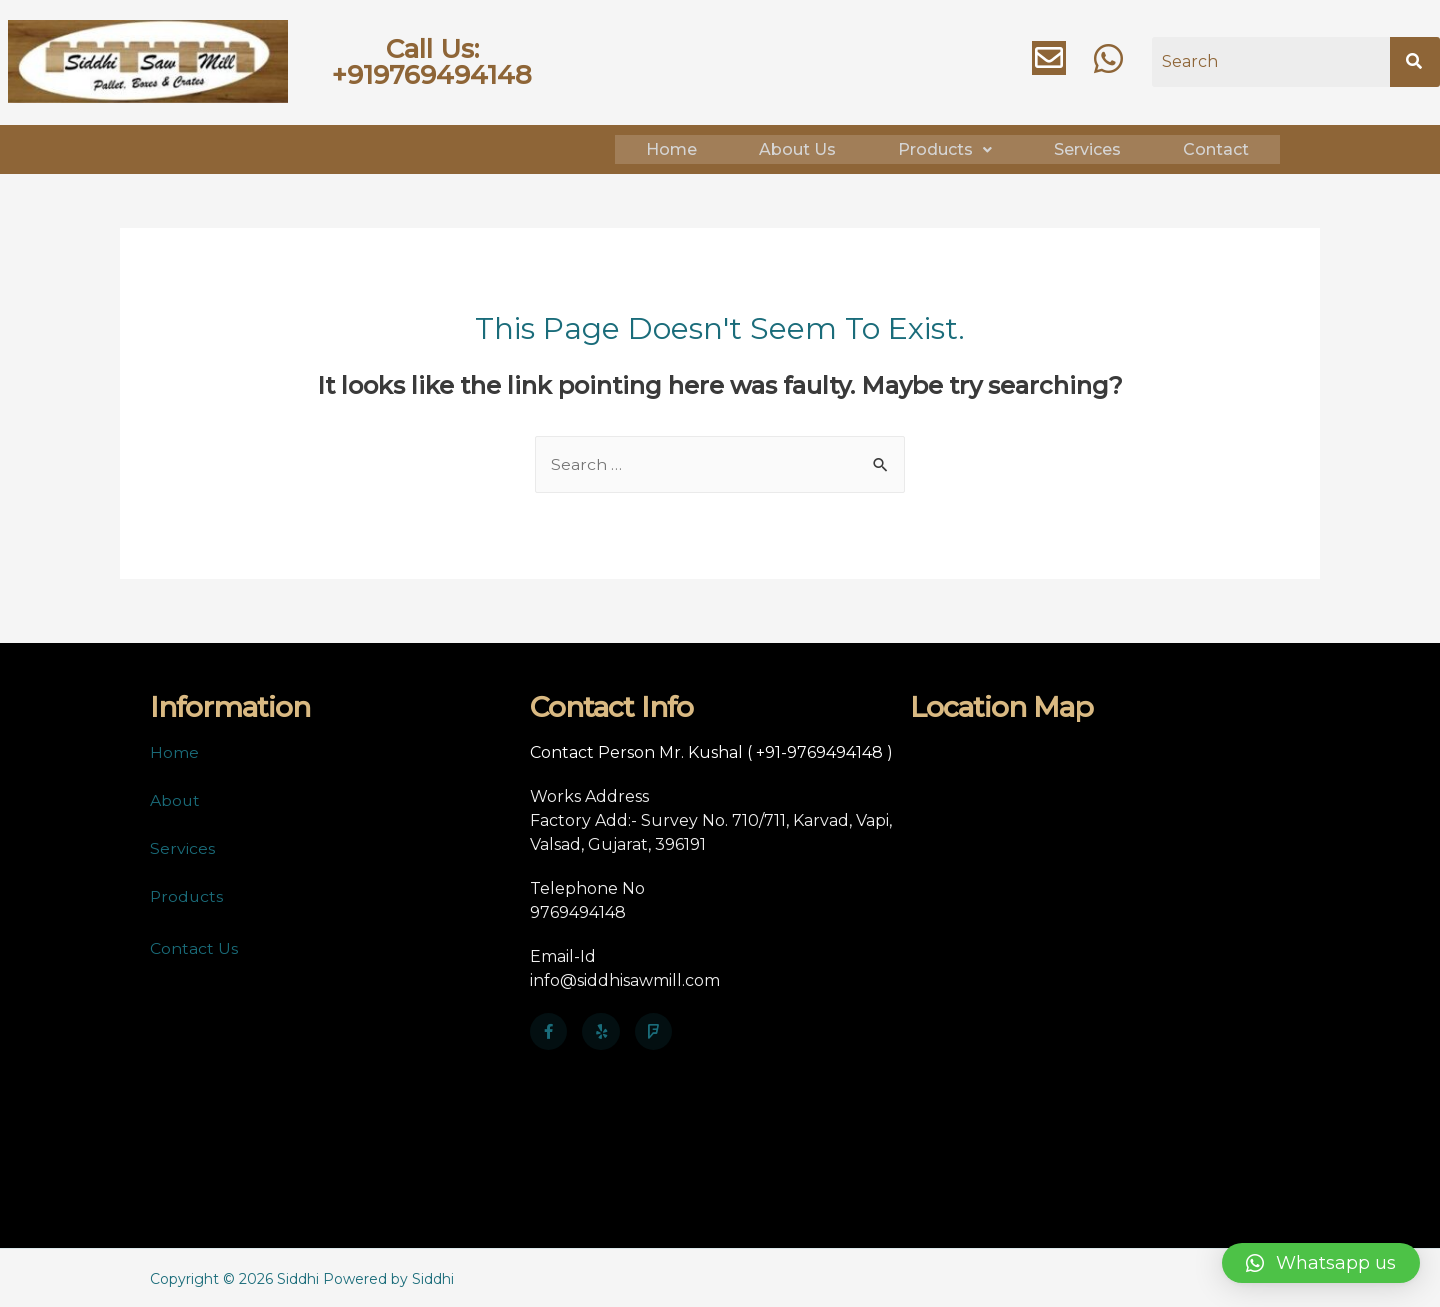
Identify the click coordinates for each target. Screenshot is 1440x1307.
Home (671, 147)
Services (1087, 147)
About (175, 797)
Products (945, 147)
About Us (797, 147)
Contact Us (194, 945)
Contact (1216, 147)
